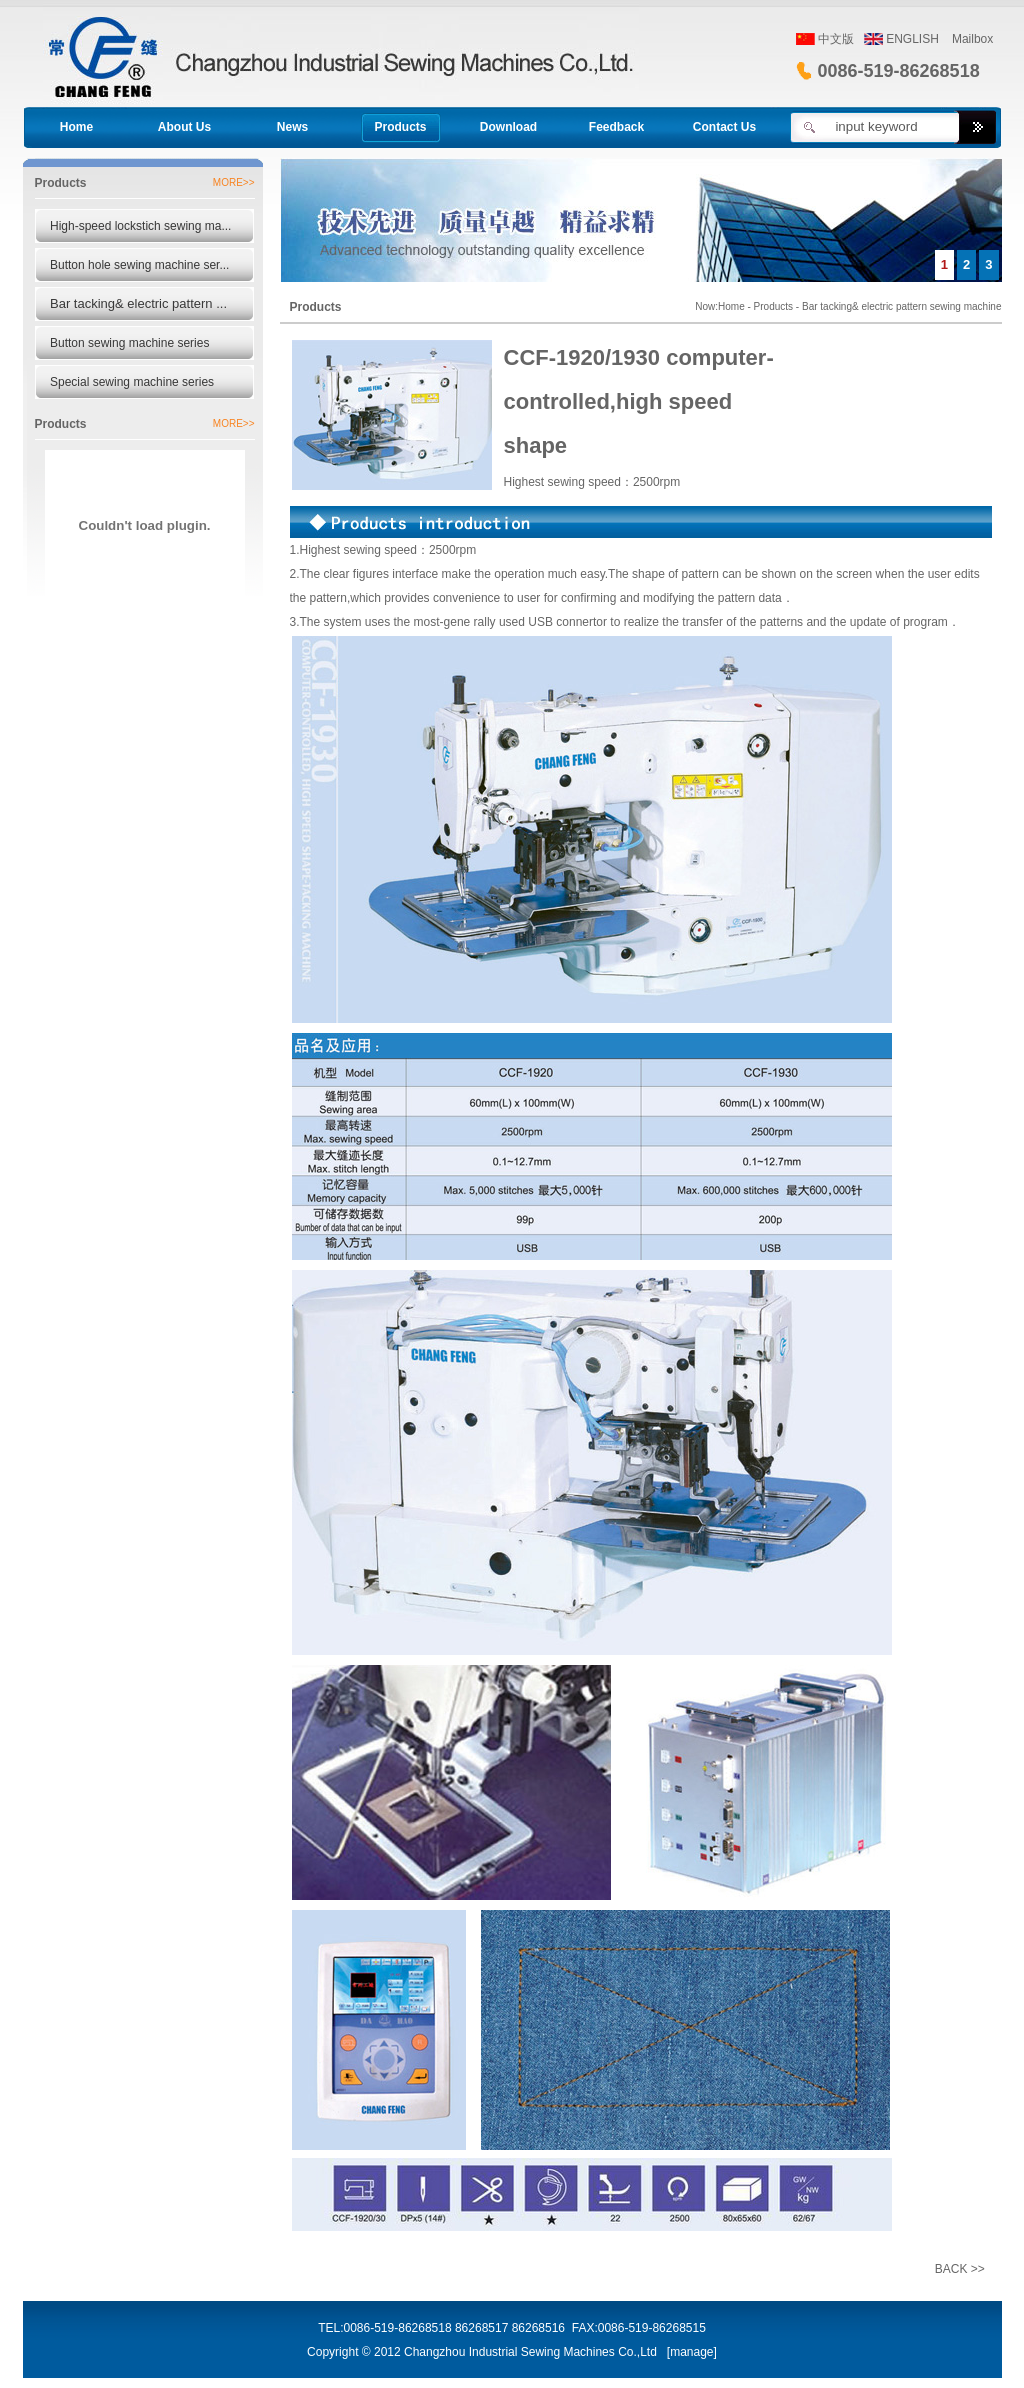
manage (691, 2352)
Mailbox (972, 39)
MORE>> (234, 182)
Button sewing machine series (129, 343)
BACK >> (960, 2269)
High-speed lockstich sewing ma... (140, 226)
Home (731, 306)
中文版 (836, 39)
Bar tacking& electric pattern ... (138, 303)
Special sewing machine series (132, 382)
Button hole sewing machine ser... (139, 265)
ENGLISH (912, 39)
